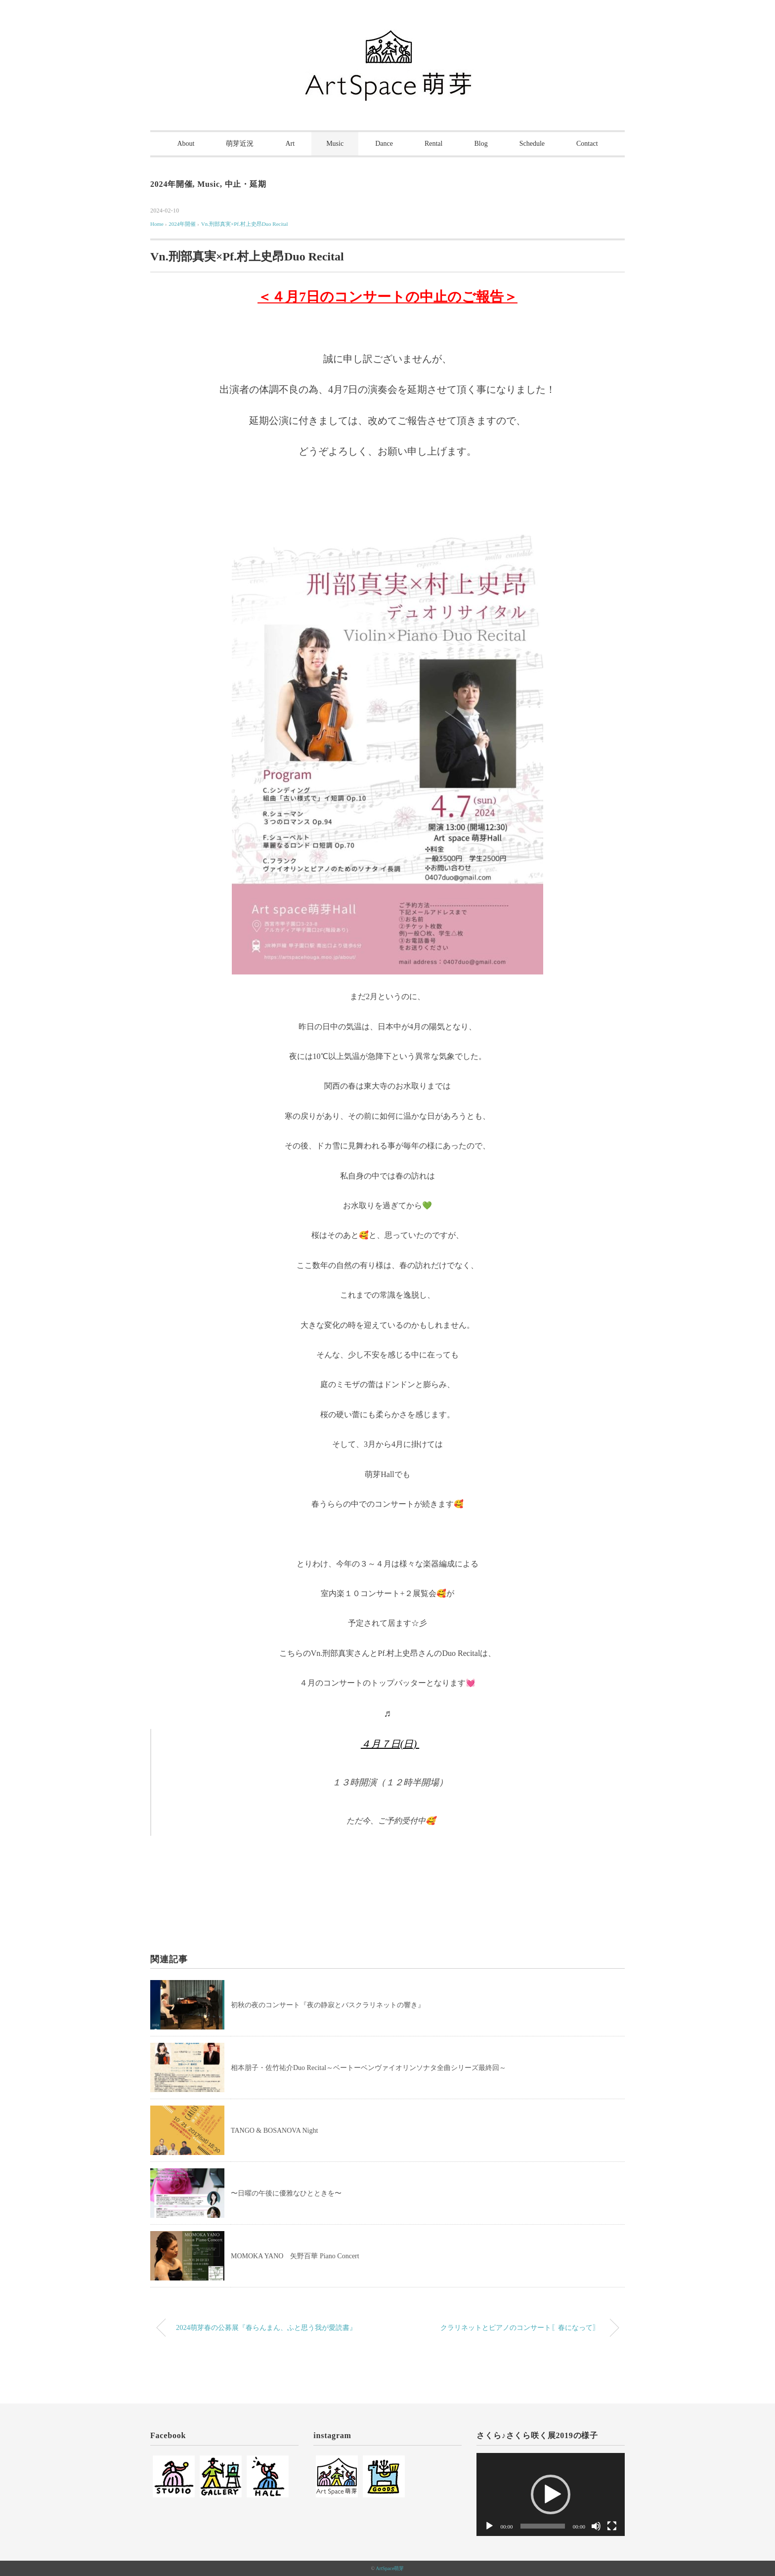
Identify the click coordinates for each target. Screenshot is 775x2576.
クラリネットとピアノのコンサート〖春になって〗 (520, 2327)
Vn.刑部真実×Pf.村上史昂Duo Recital (244, 224)
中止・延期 (245, 184)
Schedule (532, 143)
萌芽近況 (240, 143)
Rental (434, 143)
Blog (480, 143)
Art (290, 143)
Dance (384, 143)
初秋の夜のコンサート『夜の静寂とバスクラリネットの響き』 (328, 2005)
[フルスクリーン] (612, 2526)
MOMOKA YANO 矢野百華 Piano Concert (295, 2256)
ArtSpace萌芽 (390, 2568)
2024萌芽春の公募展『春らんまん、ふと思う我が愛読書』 (266, 2327)
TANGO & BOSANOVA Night (274, 2130)
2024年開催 (171, 184)
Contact (587, 143)
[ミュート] (596, 2526)
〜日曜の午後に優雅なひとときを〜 (286, 2193)
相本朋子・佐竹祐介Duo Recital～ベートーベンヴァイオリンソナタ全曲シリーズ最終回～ (368, 2067)
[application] (550, 2494)
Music (335, 143)
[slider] (542, 2526)
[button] (550, 2494)
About (185, 143)
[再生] (489, 2526)
